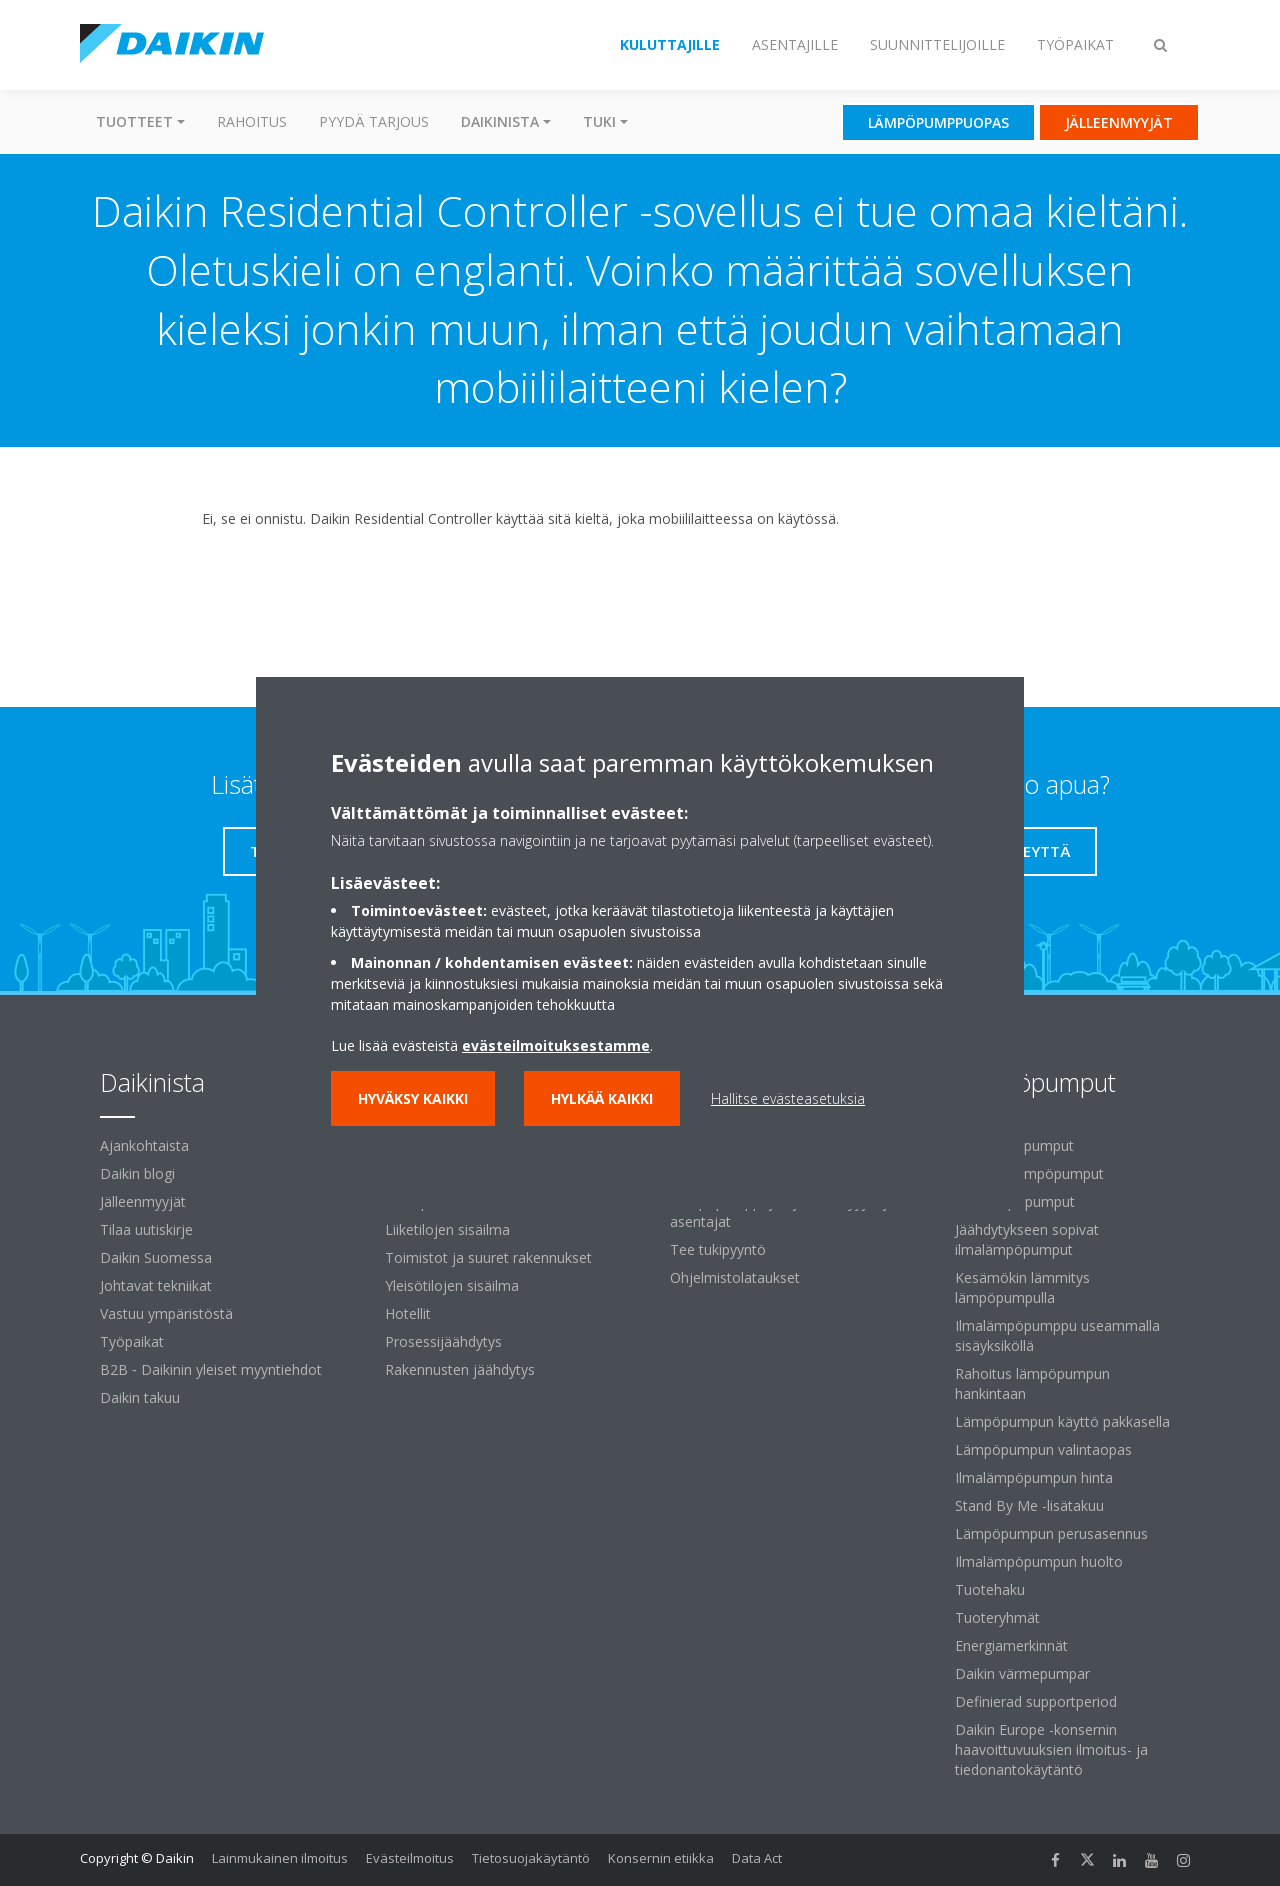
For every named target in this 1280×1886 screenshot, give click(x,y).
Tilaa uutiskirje (146, 1229)
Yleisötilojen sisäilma (452, 1285)
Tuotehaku (990, 1589)
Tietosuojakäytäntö (531, 1858)
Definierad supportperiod (1036, 1701)
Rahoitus (252, 121)
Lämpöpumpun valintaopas (1043, 1449)
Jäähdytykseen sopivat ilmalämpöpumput (1027, 1239)
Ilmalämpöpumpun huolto (1039, 1561)
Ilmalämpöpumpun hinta (1034, 1477)
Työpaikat (132, 1341)
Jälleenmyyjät (143, 1201)
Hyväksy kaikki (413, 1098)
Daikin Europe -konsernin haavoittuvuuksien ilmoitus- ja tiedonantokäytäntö (1051, 1749)
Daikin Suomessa (156, 1257)
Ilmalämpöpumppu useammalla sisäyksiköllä (1057, 1335)
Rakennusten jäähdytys (460, 1369)
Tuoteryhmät (997, 1617)
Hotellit (408, 1313)
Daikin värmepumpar (1022, 1673)
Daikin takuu (140, 1397)
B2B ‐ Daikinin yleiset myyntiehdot (211, 1369)
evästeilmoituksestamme (556, 1045)
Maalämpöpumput (1015, 1201)
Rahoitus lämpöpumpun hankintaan (1032, 1383)
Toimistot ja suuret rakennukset (488, 1257)
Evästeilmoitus (410, 1858)
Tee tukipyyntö (718, 1249)
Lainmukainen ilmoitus (280, 1858)
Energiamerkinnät (1011, 1645)
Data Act (757, 1858)
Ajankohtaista (144, 1145)
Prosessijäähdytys (443, 1341)
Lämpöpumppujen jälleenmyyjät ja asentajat (782, 1211)
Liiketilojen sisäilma (447, 1229)
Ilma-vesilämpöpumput (1029, 1173)
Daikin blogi (137, 1173)
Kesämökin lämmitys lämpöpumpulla (1022, 1287)
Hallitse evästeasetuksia (788, 1098)
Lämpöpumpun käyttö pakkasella (1062, 1421)
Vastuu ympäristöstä (166, 1313)
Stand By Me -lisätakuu (1029, 1505)
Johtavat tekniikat (156, 1285)
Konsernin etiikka (661, 1858)
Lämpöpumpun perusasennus (1051, 1533)
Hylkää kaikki (602, 1098)
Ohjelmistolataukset (735, 1277)
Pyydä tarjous (374, 121)
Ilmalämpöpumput (1014, 1145)
